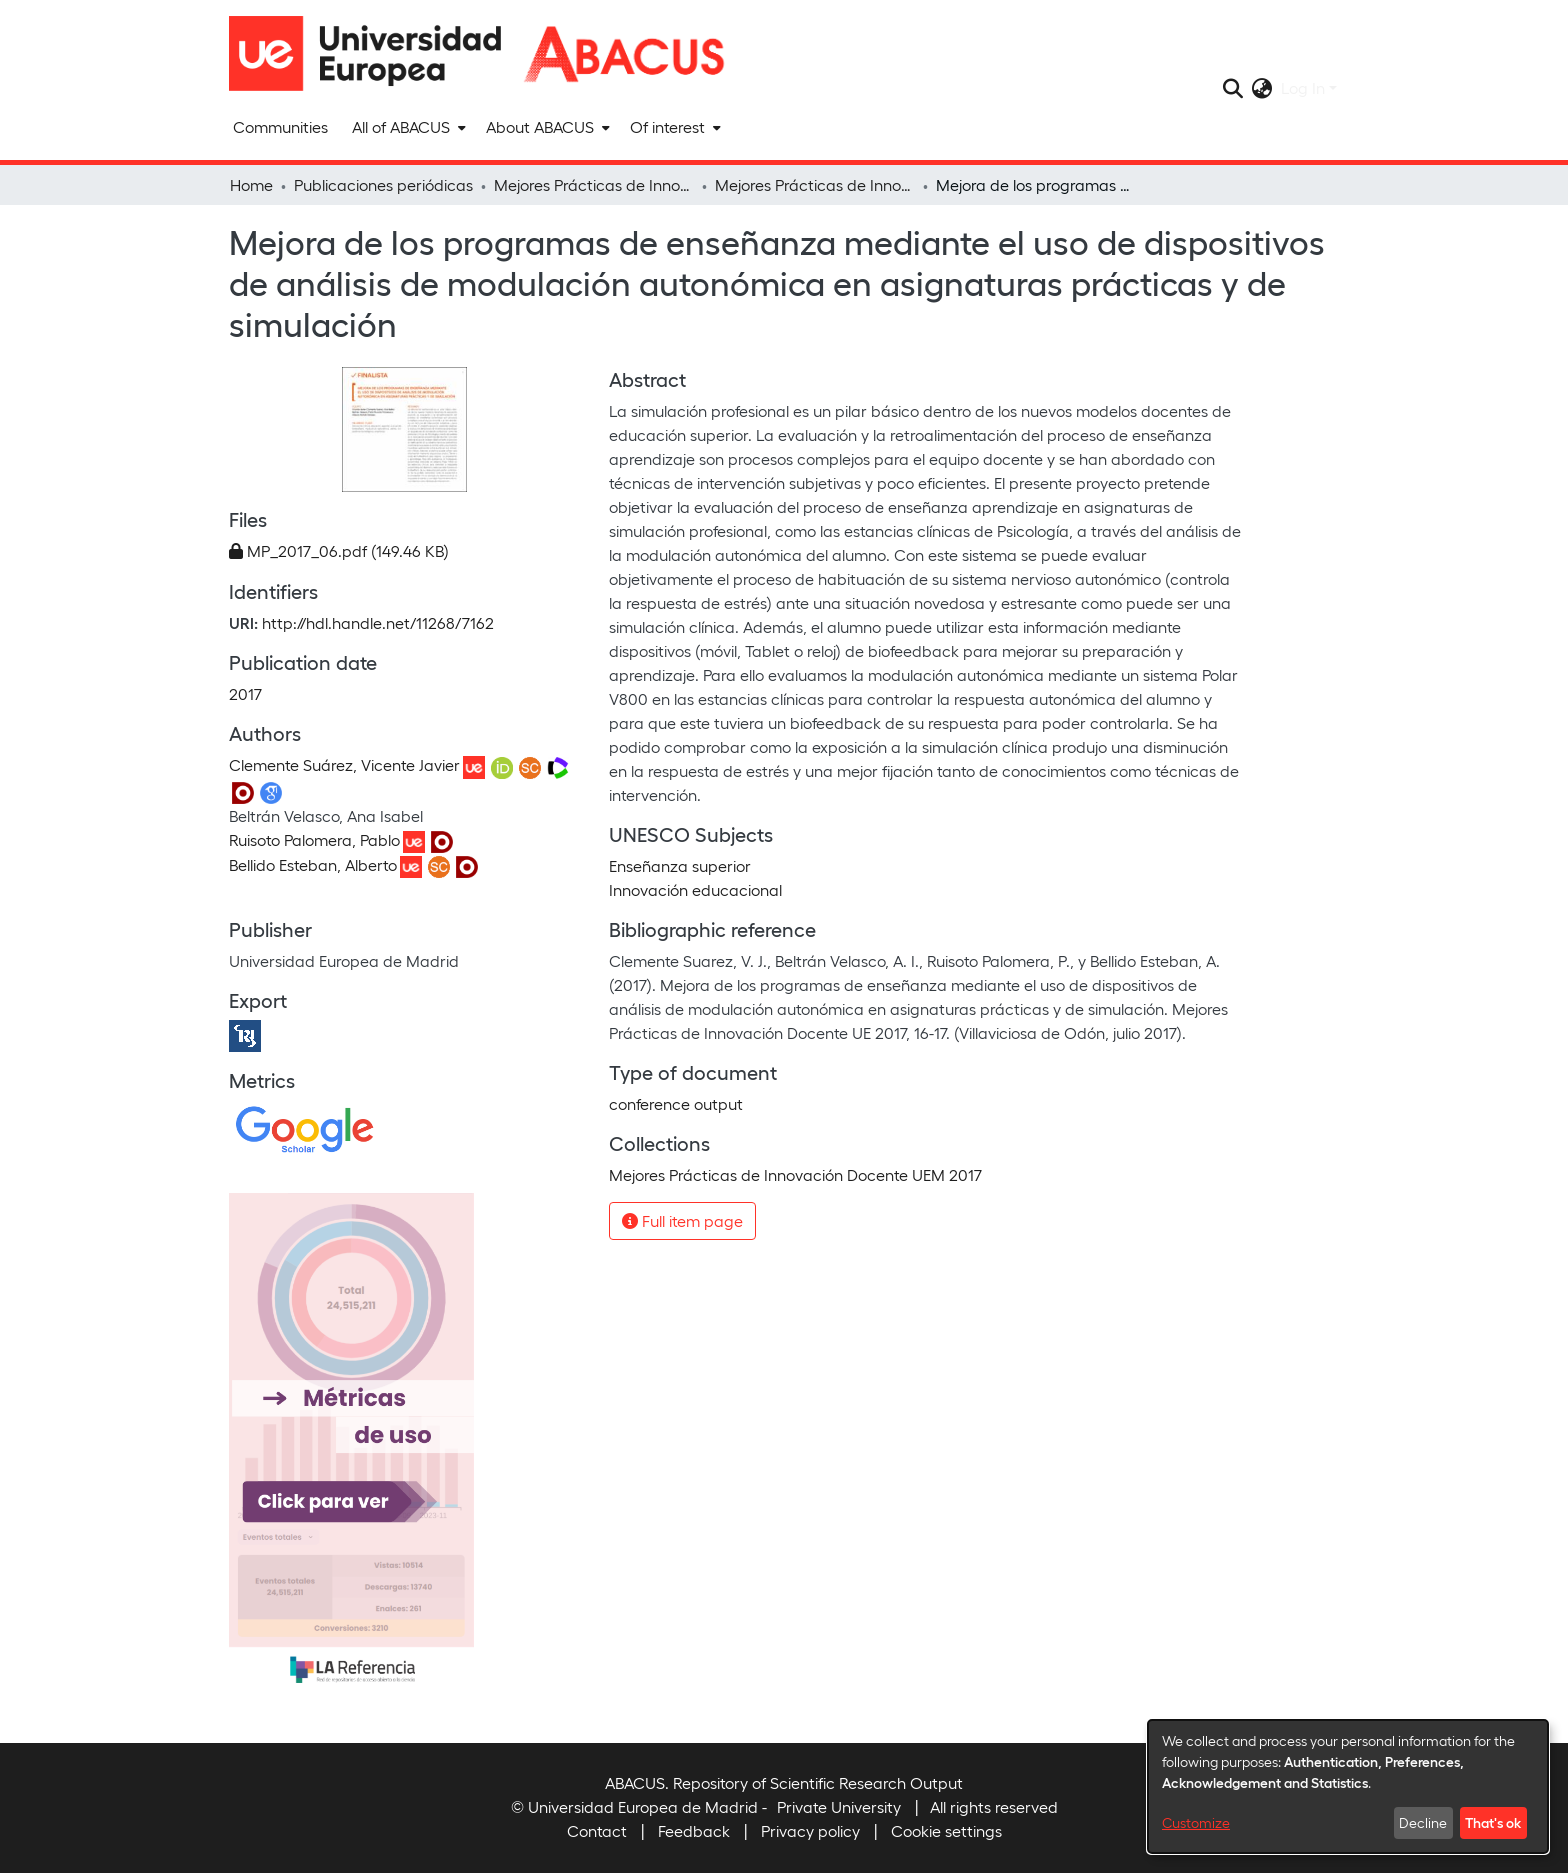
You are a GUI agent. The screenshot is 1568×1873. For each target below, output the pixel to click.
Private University (839, 1806)
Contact (597, 1830)
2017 (245, 693)
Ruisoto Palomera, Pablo (314, 839)
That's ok (1493, 1822)
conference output (676, 1103)
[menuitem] (407, 127)
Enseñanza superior (680, 865)
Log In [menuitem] (1303, 87)
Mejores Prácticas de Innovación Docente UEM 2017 (815, 184)
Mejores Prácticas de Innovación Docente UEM (594, 184)
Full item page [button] (682, 1220)
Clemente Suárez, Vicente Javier (344, 764)
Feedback (694, 1830)
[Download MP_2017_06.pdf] (339, 550)
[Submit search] (1233, 88)
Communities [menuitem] (280, 126)
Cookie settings (946, 1830)
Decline (1423, 1822)
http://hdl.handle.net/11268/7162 (378, 622)
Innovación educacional (695, 889)
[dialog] (1348, 1786)
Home (251, 184)
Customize (1196, 1822)
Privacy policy (810, 1830)
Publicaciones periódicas (383, 184)
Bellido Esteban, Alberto (313, 864)
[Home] (374, 53)
